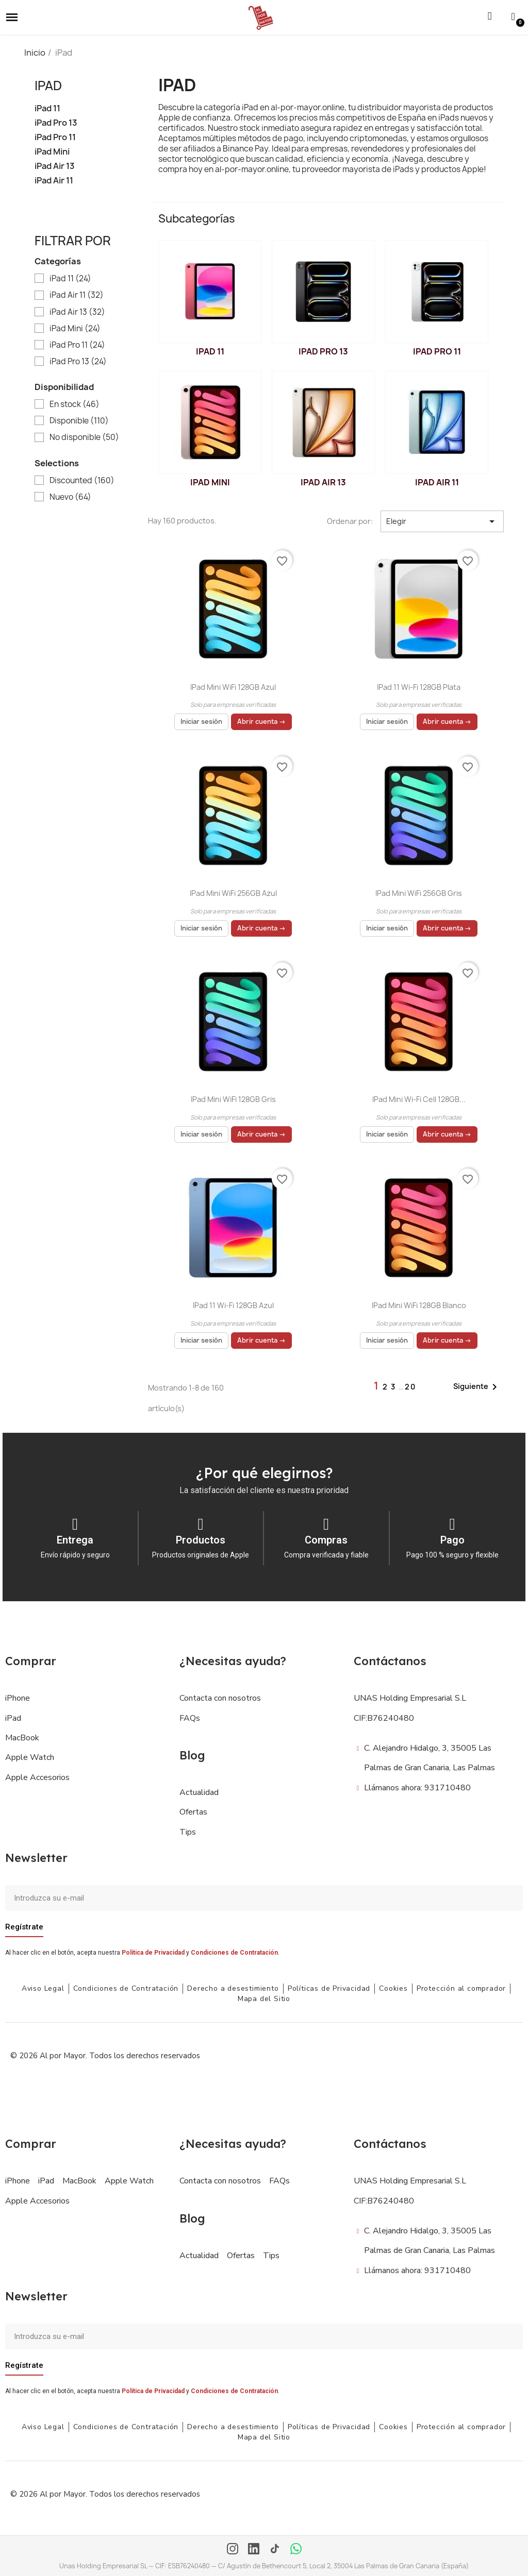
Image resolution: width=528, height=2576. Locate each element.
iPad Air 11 (54, 180)
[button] (12, 17)
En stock (75, 404)
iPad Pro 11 (55, 137)
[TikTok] (274, 2549)
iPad (48, 85)
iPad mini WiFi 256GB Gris (418, 893)
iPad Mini (52, 151)
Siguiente (477, 1387)
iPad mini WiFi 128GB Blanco (419, 1305)
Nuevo (70, 497)
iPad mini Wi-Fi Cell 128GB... (419, 1099)
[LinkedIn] (253, 2549)
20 (410, 1387)
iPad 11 (47, 108)
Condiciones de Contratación (234, 1952)
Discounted (82, 481)
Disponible (79, 421)
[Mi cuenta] (513, 16)
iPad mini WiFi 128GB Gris (233, 1099)
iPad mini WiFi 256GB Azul (233, 893)
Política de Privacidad (153, 1952)
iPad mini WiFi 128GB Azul (233, 687)
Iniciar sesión (201, 721)
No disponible (84, 437)
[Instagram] (232, 2549)
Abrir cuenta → (261, 721)
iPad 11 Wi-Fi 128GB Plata (418, 687)
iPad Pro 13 (56, 122)
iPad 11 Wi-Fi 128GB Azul (233, 1305)
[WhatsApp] (296, 2549)
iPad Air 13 (55, 166)
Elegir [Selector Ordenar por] (442, 521)
